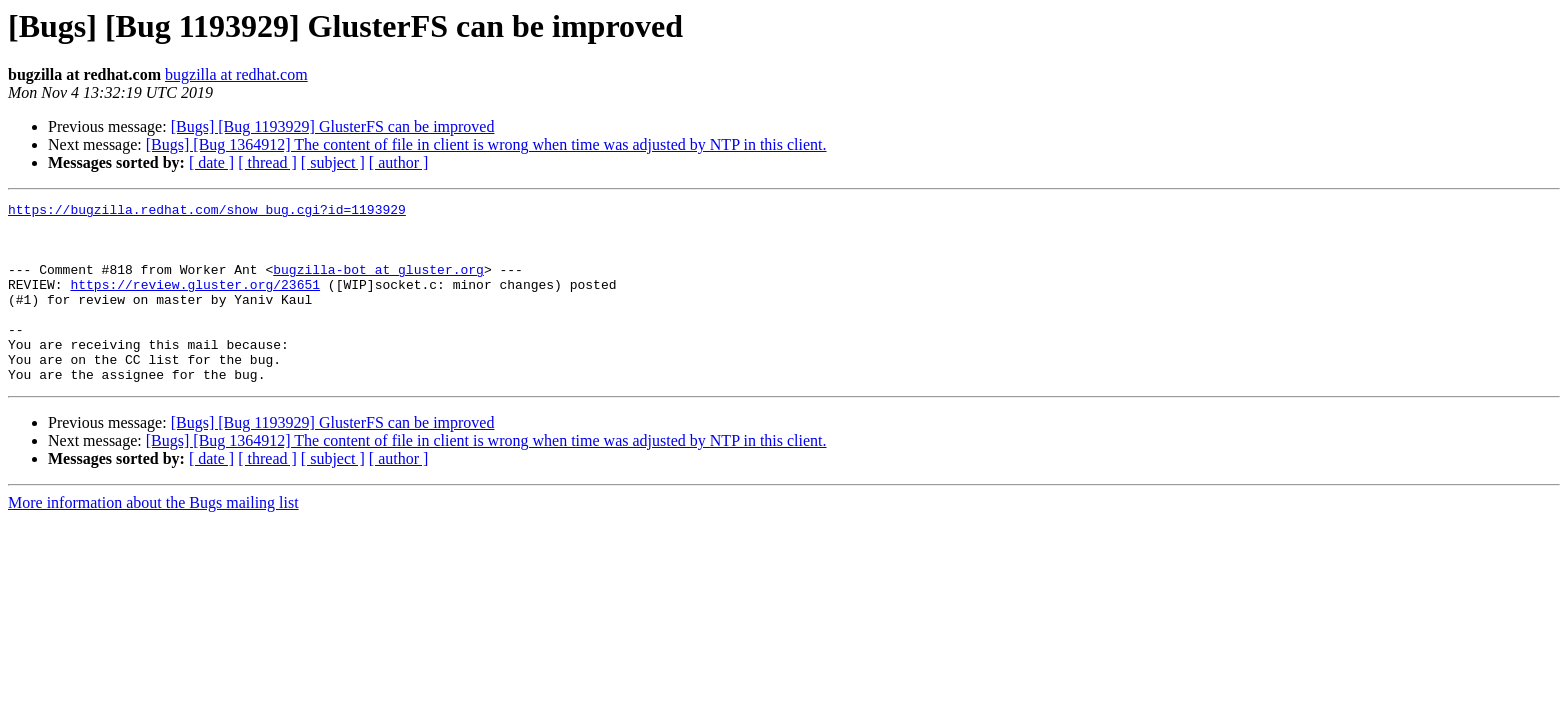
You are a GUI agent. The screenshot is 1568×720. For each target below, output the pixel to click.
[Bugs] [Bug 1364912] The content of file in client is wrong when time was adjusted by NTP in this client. (486, 144)
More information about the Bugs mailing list (153, 538)
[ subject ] (333, 162)
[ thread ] (267, 162)
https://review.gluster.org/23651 (195, 302)
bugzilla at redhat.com (236, 74)
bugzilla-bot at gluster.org (378, 284)
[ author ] (399, 162)
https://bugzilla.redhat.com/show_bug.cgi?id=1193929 (207, 212)
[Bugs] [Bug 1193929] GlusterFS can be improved (333, 126)
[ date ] (211, 162)
